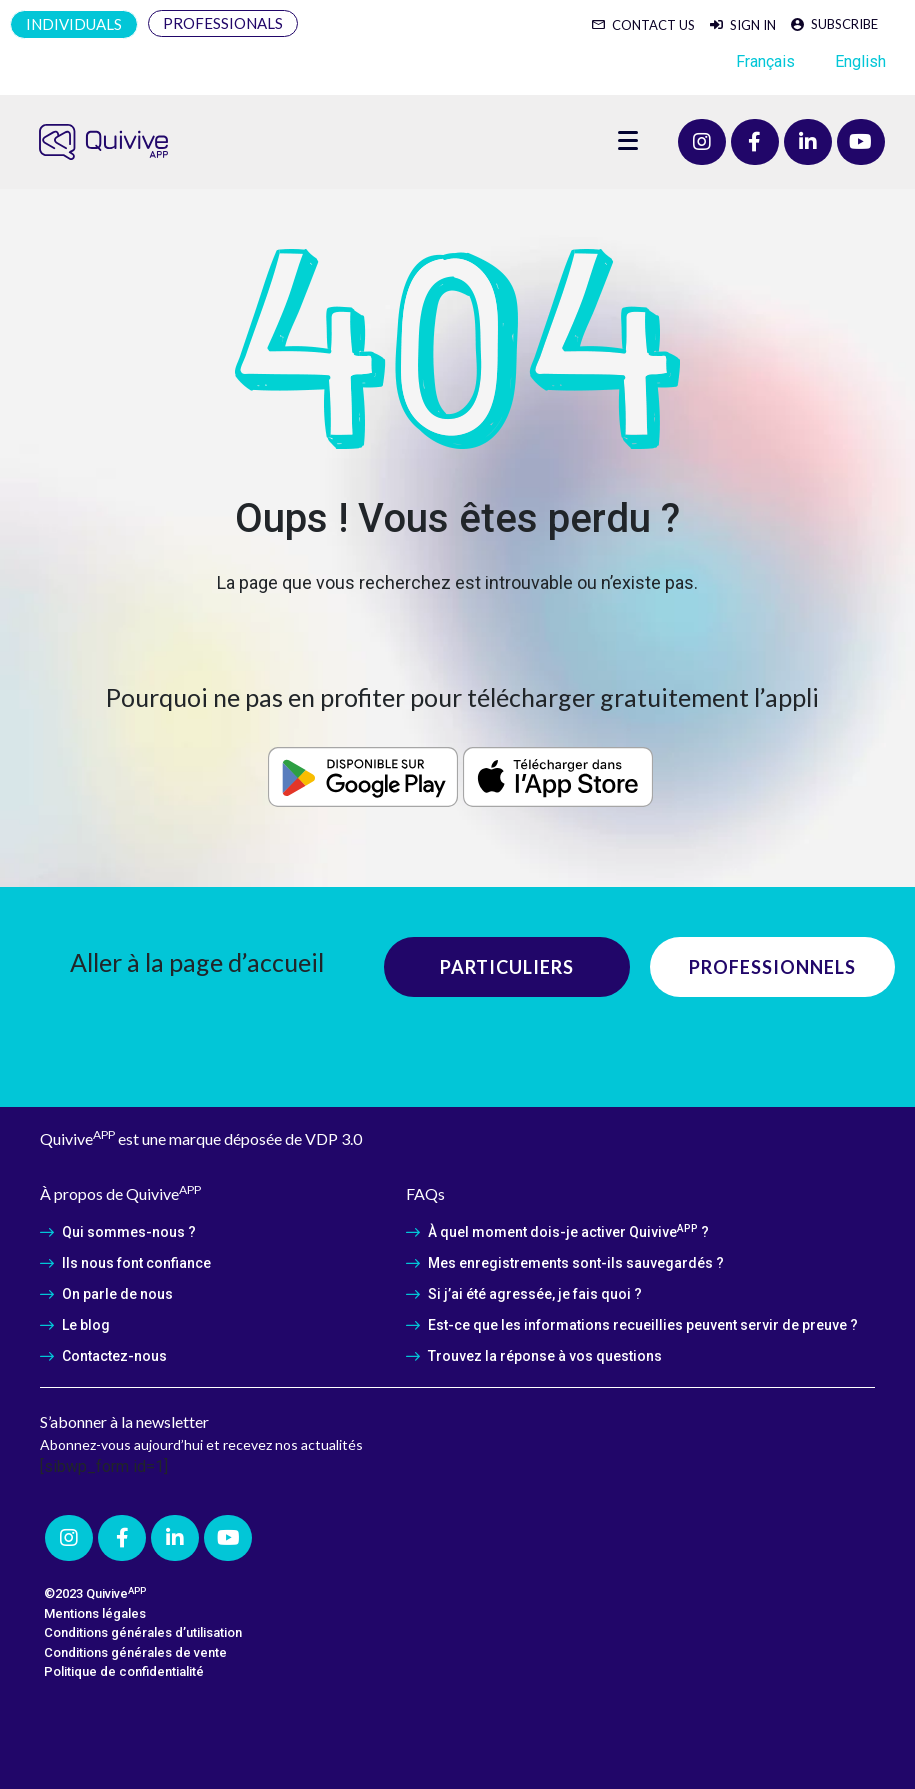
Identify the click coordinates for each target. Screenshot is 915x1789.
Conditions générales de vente (135, 1652)
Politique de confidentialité (124, 1671)
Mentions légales (95, 1613)
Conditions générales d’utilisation (143, 1632)
